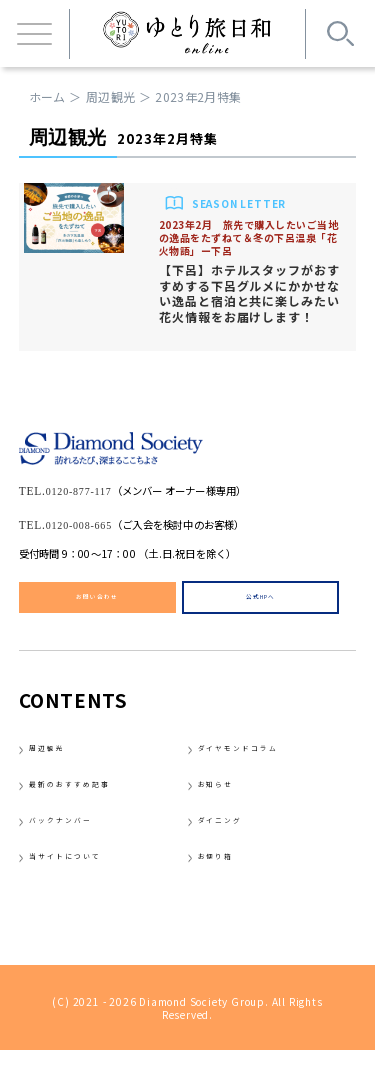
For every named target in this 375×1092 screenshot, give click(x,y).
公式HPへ (261, 600)
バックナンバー (84, 849)
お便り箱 (229, 894)
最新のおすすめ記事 (100, 804)
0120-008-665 (96, 522)
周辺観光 (110, 96)
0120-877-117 (95, 488)
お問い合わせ (97, 600)
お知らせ (229, 804)
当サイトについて (92, 894)
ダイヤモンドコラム (269, 760)
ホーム (47, 96)
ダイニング (237, 849)
